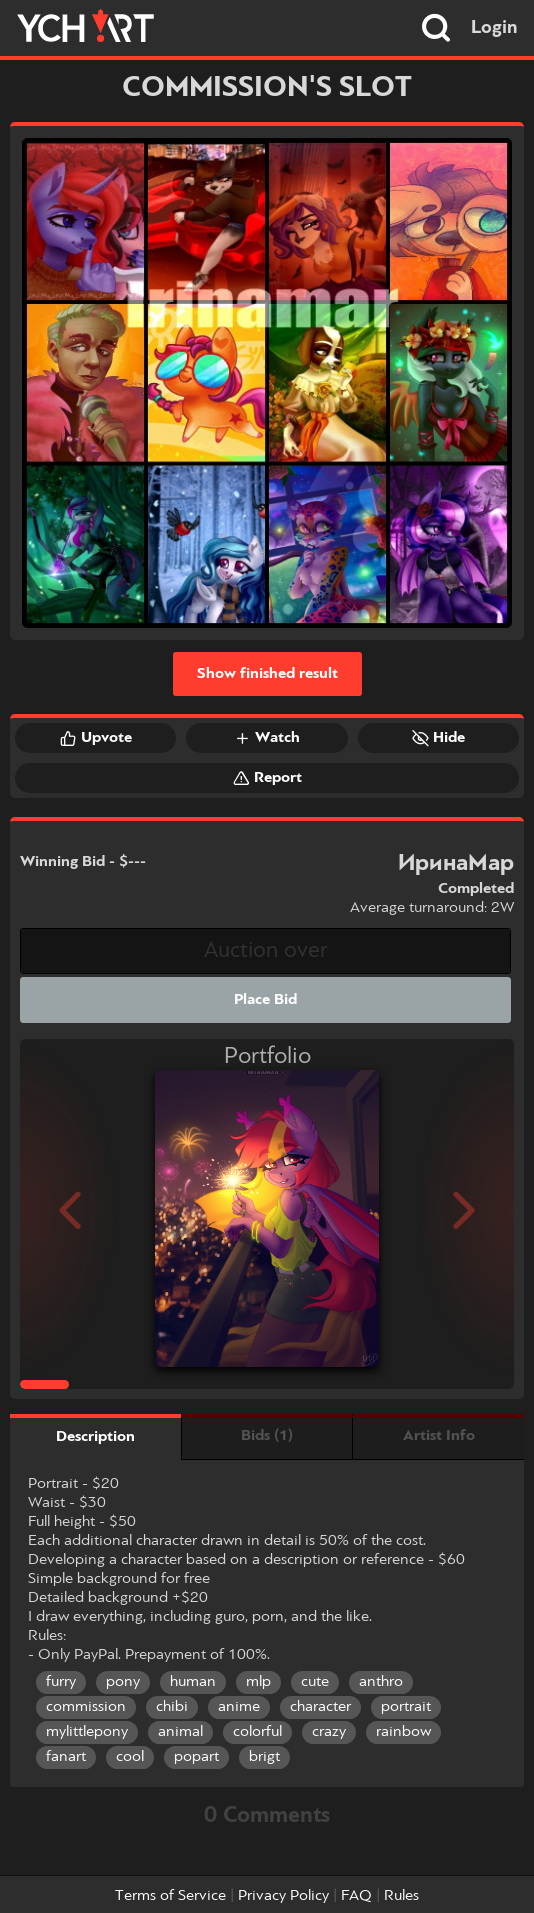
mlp (258, 1682)
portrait (406, 1707)
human (193, 1682)
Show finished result (267, 674)
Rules (401, 1896)
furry (61, 1682)
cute (315, 1682)
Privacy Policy (283, 1896)
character (320, 1707)
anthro (381, 1682)
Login (494, 28)
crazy (329, 1732)
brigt (264, 1757)
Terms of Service (170, 1896)
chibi (172, 1707)
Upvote (96, 738)
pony (123, 1682)
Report (267, 778)
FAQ (356, 1896)
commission (86, 1707)
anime (239, 1707)
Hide (438, 738)
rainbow (403, 1732)
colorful (257, 1732)
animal (180, 1732)
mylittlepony (87, 1732)
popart (196, 1757)
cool (130, 1757)
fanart (66, 1757)
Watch (267, 738)
